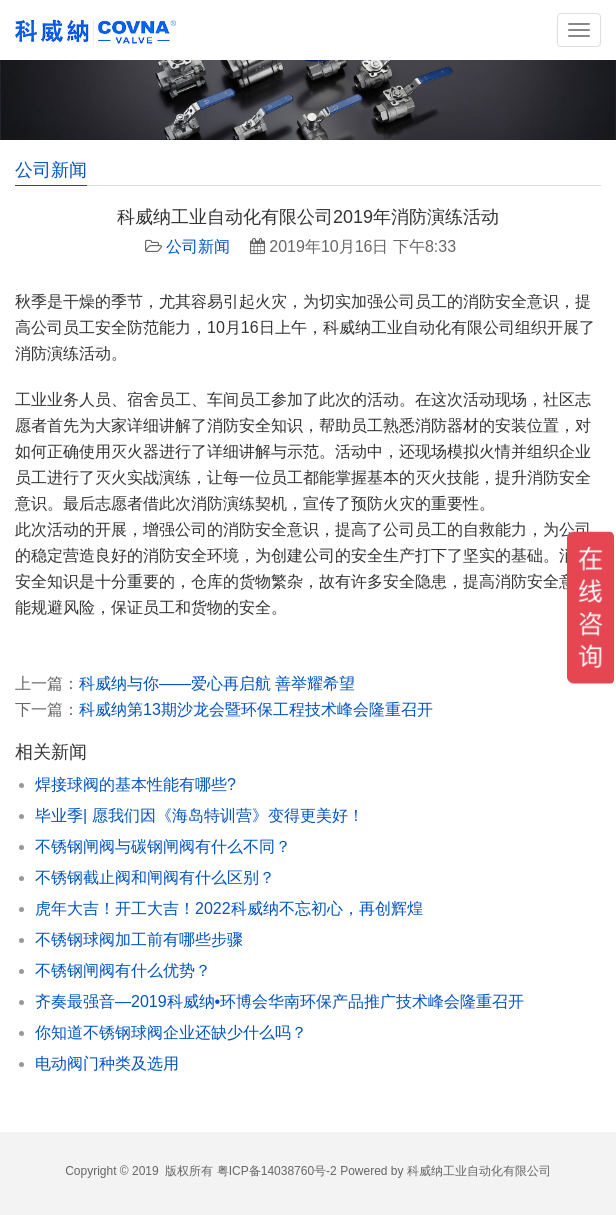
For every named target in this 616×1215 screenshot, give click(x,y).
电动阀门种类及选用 (107, 1063)
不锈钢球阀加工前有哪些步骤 (139, 939)
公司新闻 (198, 246)
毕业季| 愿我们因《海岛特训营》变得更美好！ (199, 815)
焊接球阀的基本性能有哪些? (135, 784)
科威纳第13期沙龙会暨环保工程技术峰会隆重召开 (256, 709)
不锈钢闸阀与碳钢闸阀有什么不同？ (163, 846)
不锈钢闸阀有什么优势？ (123, 970)
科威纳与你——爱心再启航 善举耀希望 (217, 683)
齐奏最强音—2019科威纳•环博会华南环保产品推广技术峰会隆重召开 (279, 1001)
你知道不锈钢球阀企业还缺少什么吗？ (171, 1032)
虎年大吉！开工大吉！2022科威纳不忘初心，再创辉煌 (229, 908)
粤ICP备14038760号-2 (277, 1171)
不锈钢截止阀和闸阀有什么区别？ (155, 877)
